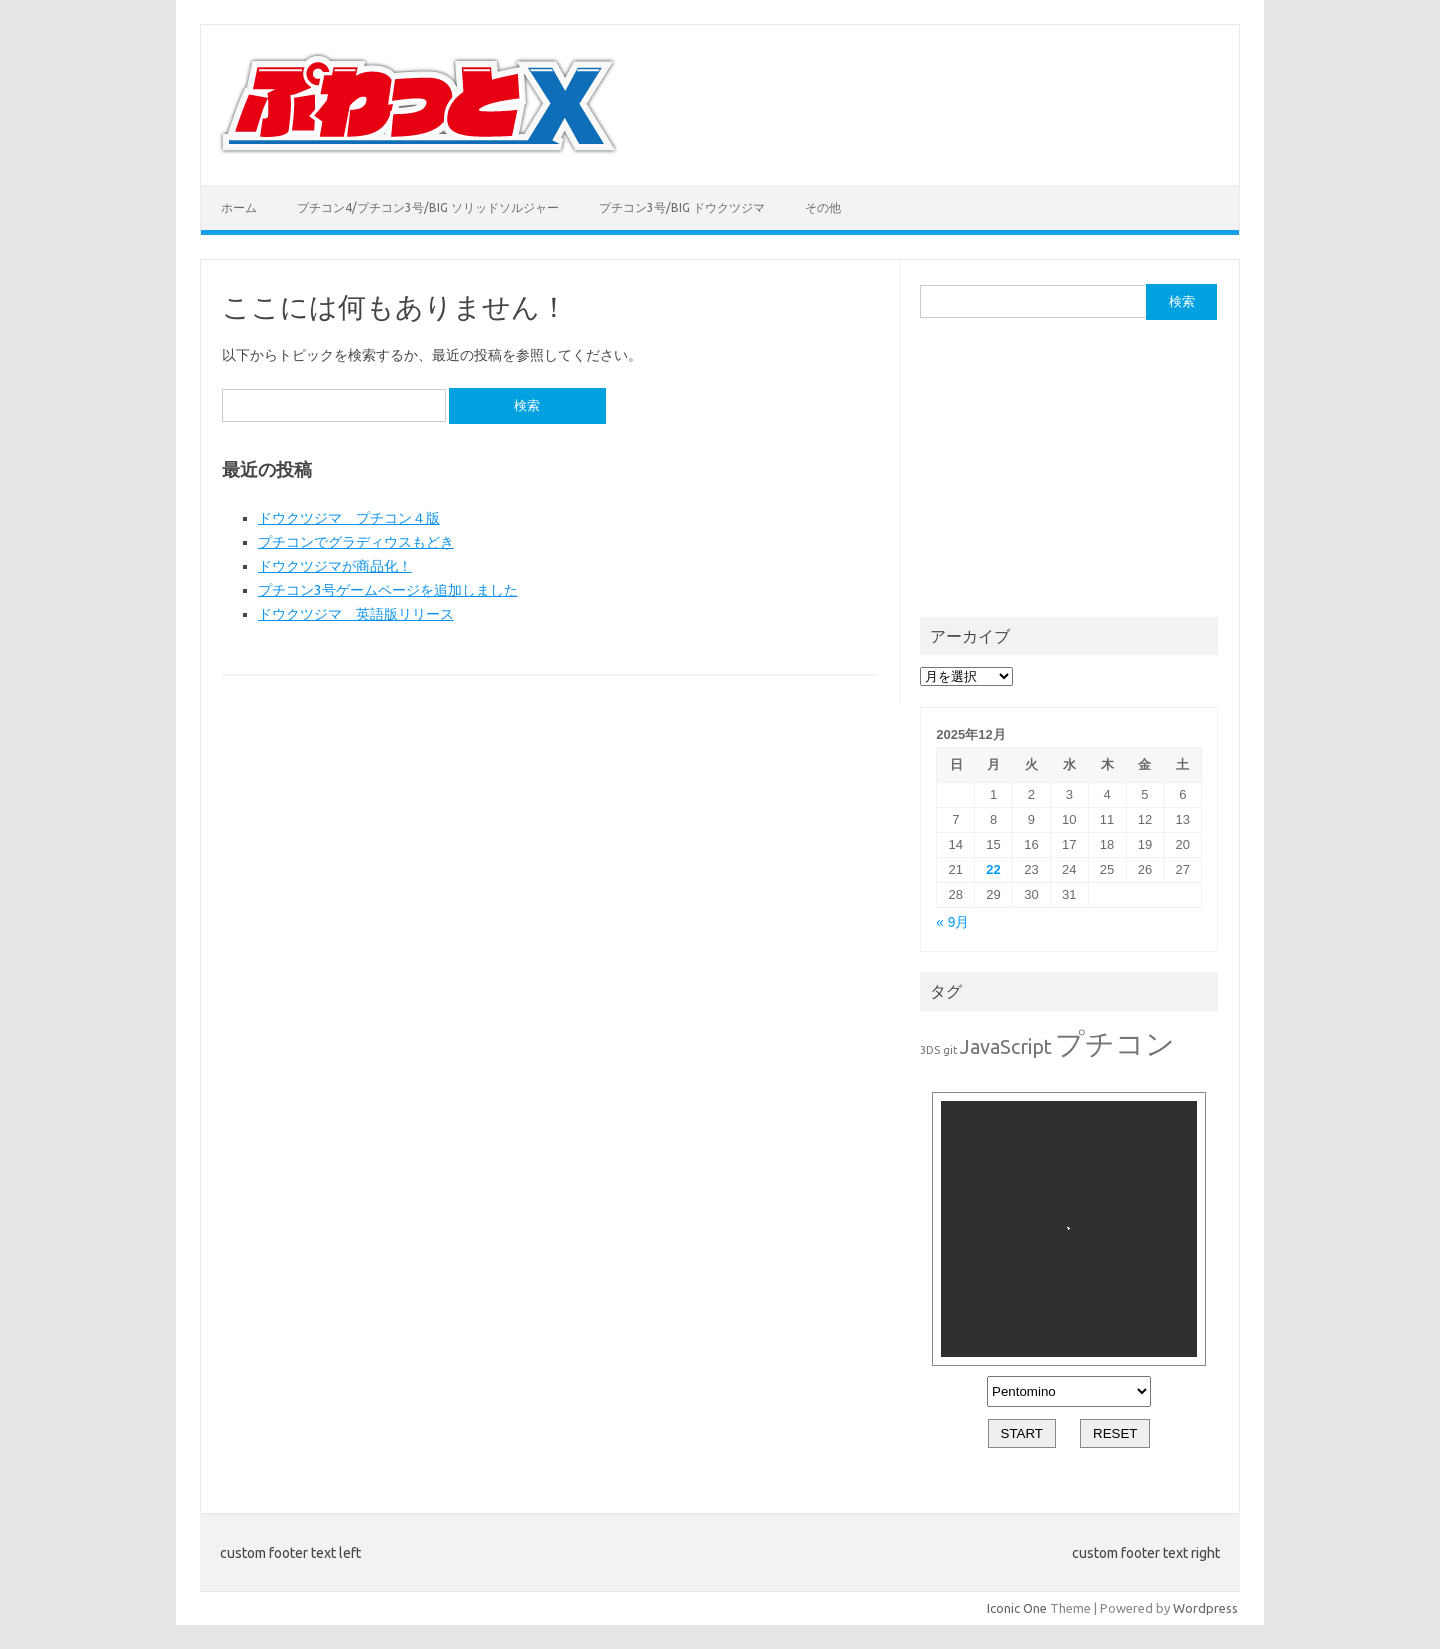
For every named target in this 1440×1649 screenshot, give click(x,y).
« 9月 (952, 922)
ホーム (239, 207)
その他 (823, 207)
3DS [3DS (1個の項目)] (930, 1050)
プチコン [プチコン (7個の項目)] (1115, 1043)
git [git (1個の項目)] (950, 1050)
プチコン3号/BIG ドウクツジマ (682, 207)
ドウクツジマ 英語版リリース (356, 614)
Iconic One (1017, 1608)
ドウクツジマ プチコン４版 (349, 518)
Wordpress (1205, 1608)
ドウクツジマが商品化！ (335, 566)
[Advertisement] (1070, 466)
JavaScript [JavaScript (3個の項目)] (1006, 1046)
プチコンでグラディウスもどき (356, 542)
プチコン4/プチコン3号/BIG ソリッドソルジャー (428, 207)
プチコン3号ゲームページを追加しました (388, 590)
